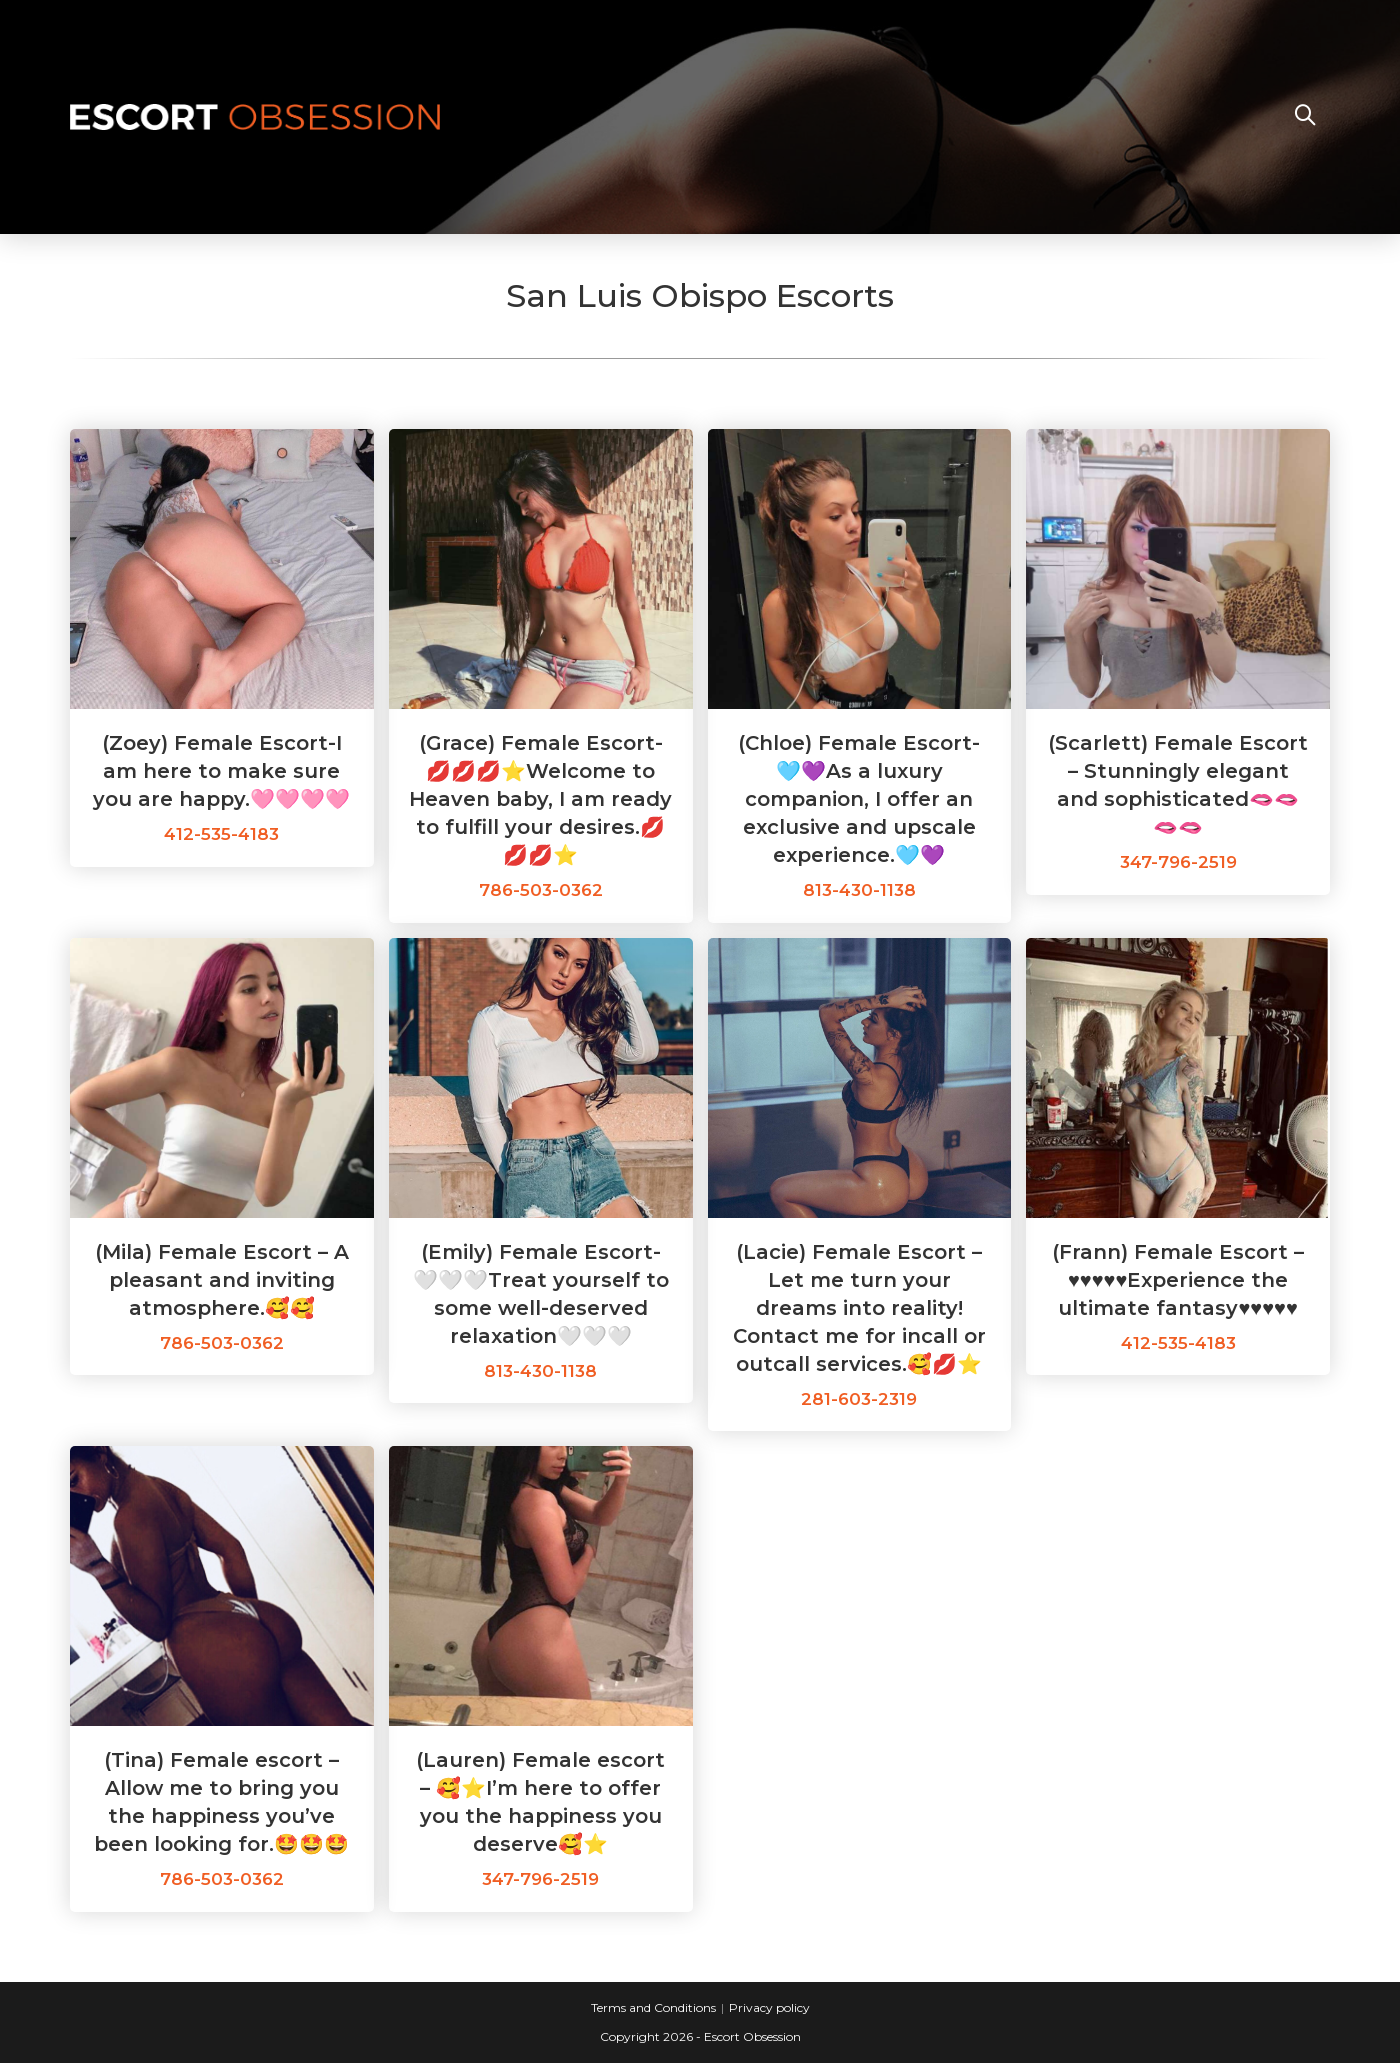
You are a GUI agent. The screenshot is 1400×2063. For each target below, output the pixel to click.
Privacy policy (769, 2007)
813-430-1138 (859, 890)
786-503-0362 (541, 890)
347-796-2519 (1178, 862)
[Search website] (1305, 117)
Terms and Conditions (653, 2007)
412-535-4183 (221, 834)
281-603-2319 (859, 1399)
